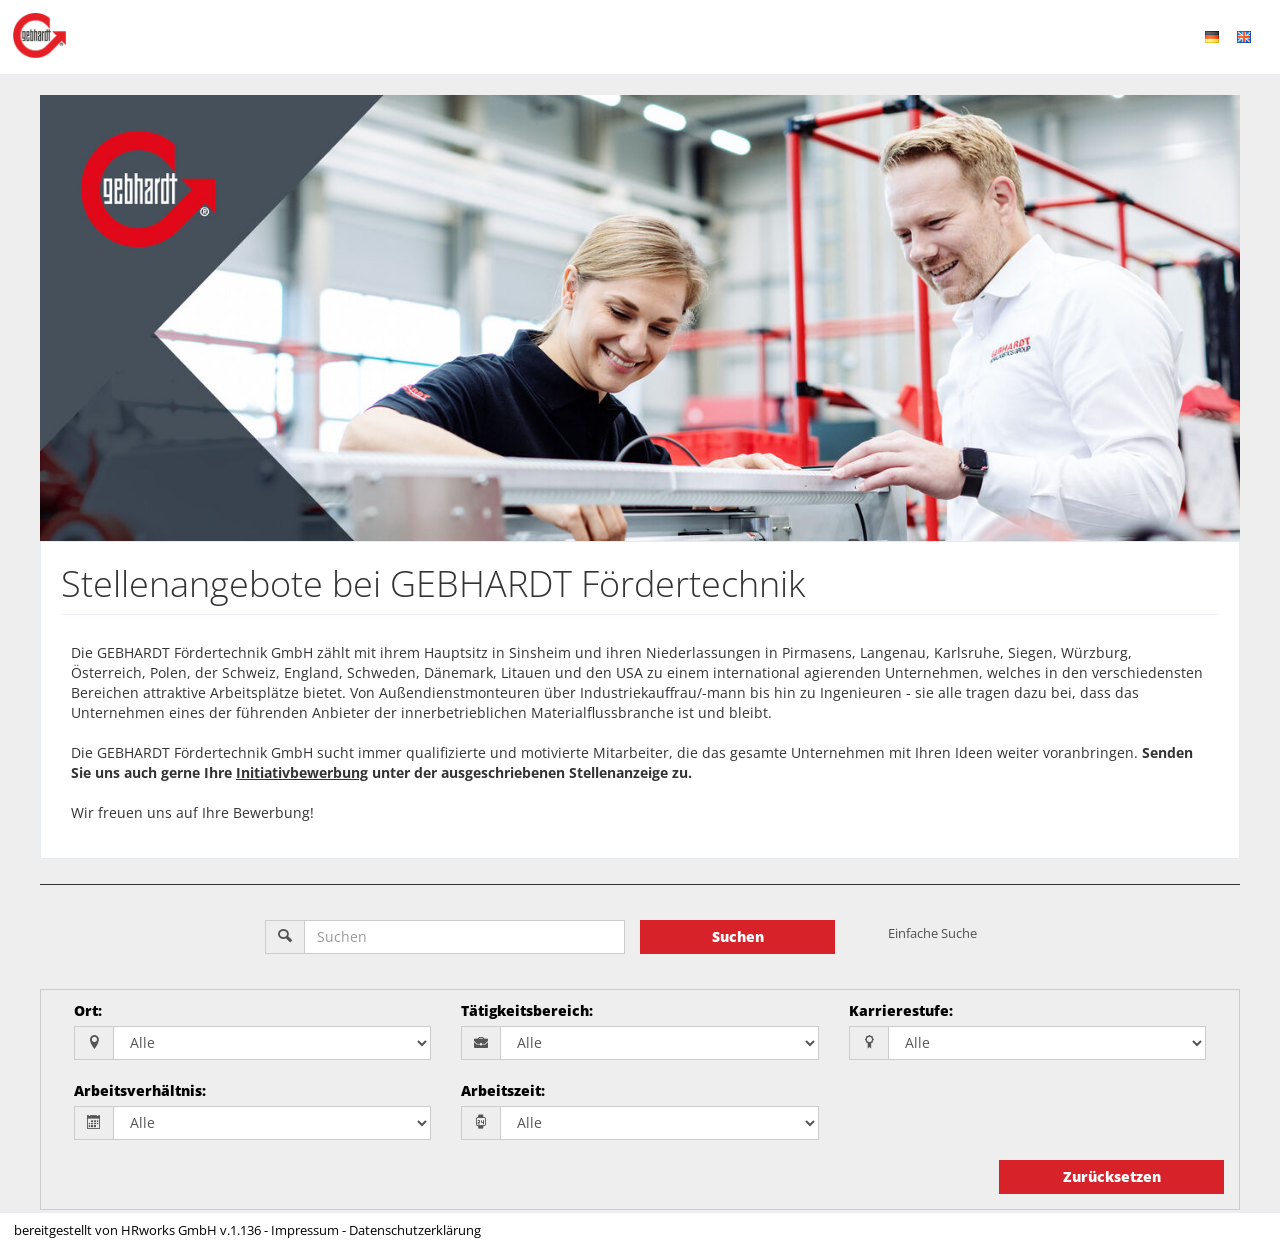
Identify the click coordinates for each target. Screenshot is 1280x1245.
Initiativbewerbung (302, 772)
